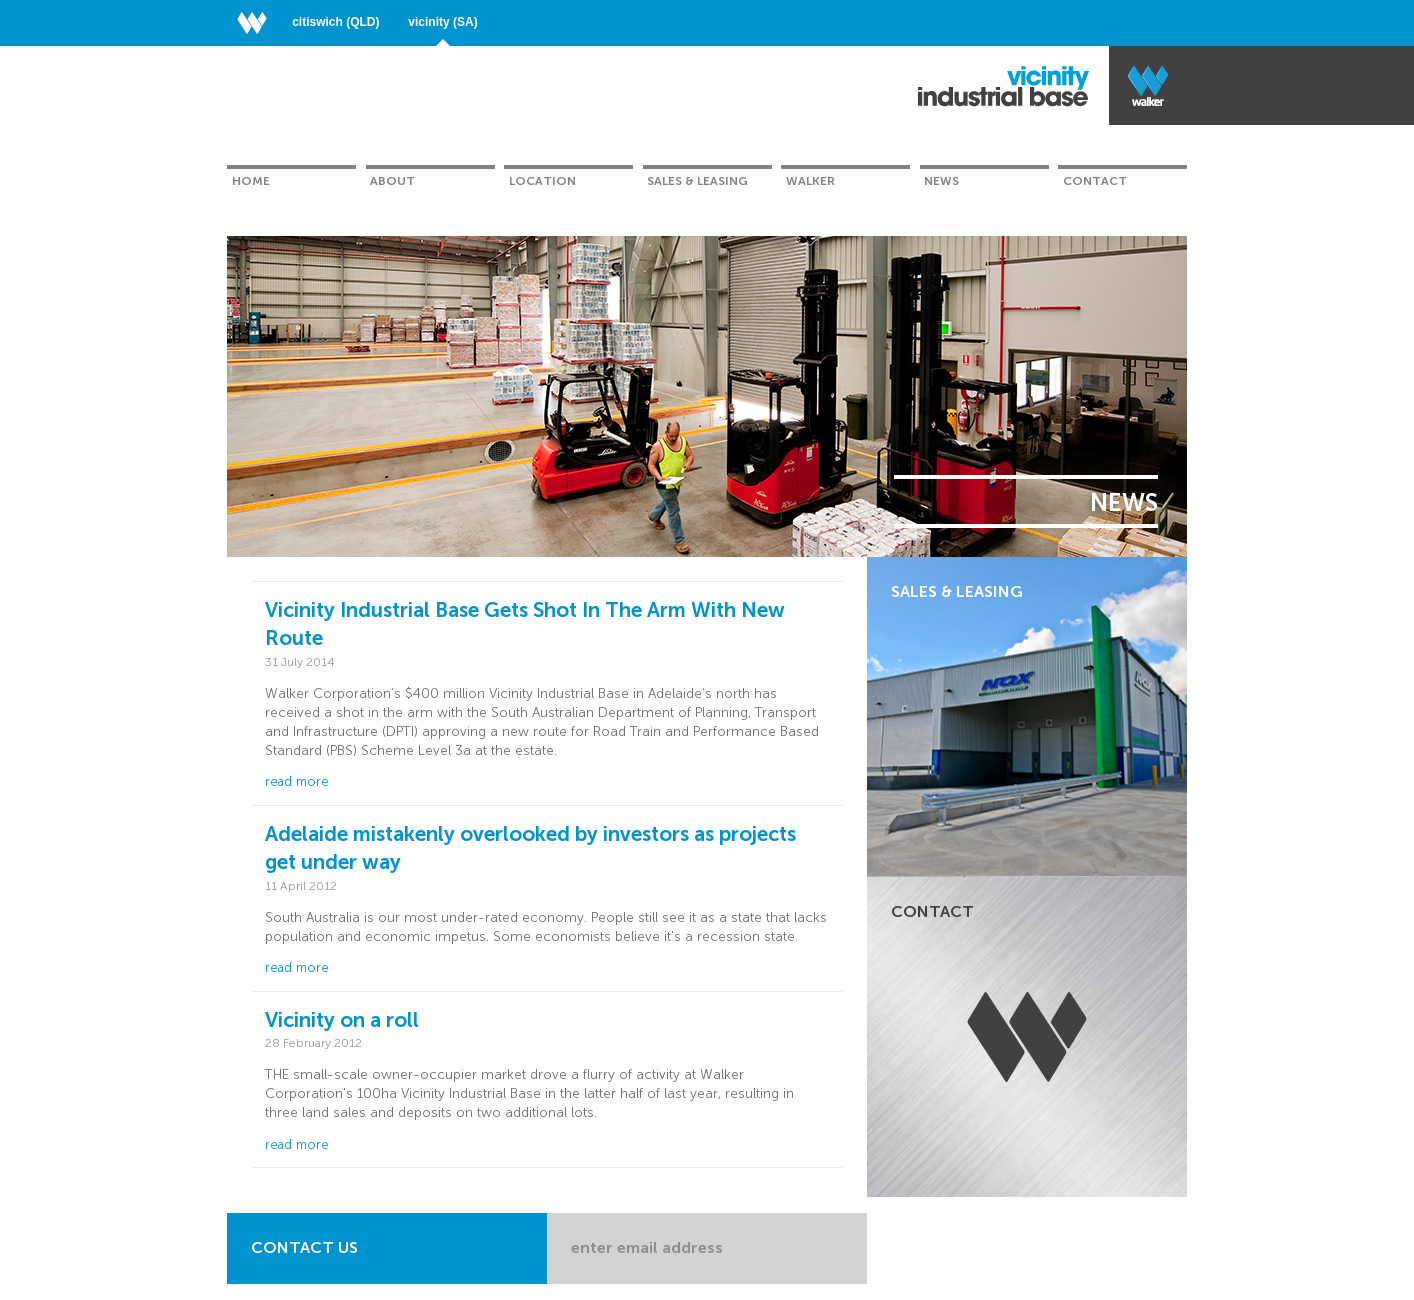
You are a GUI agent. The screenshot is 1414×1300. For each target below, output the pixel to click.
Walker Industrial (1148, 86)
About (392, 181)
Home (251, 181)
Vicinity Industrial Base (1003, 86)
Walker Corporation (259, 22)
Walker (810, 181)
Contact (1095, 181)
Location (542, 181)
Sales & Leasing (697, 181)
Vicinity (442, 22)
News (941, 181)
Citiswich (335, 22)
